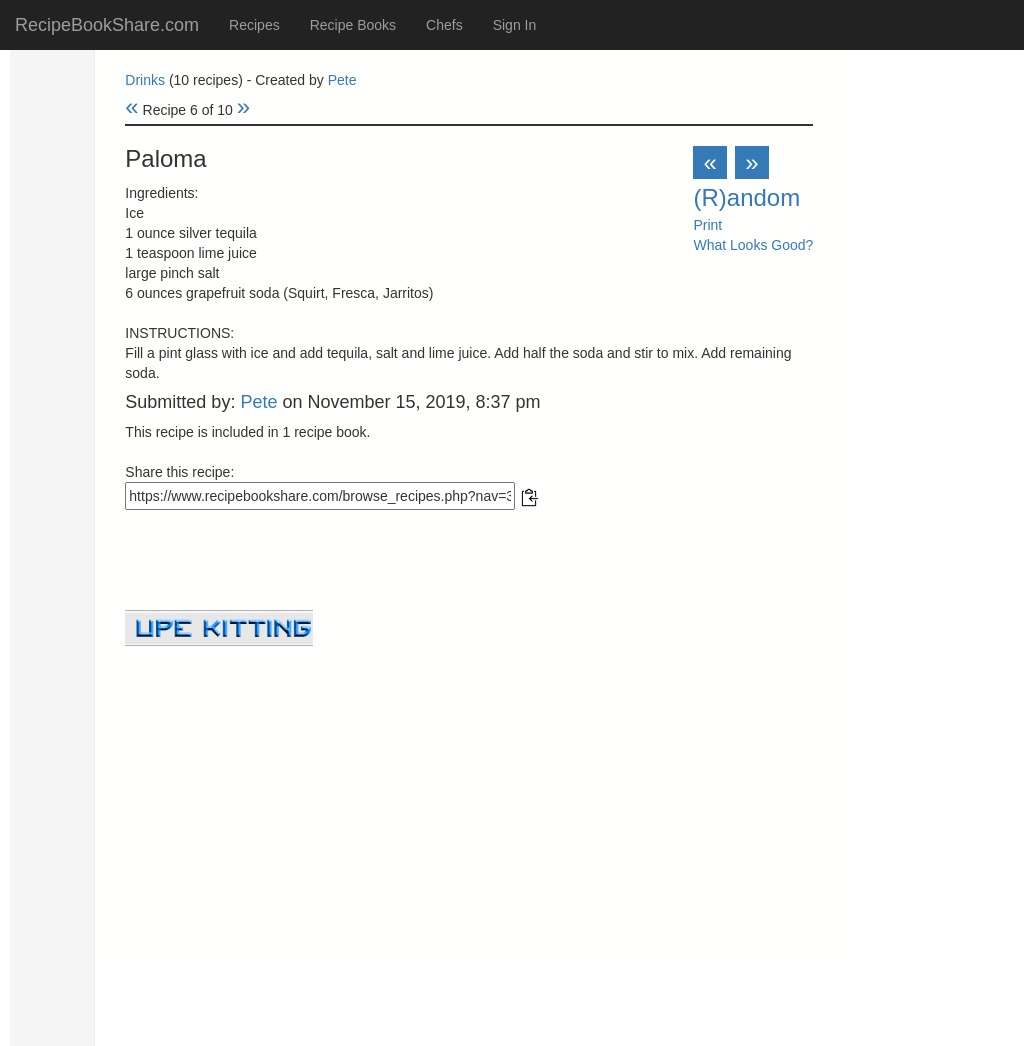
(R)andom (746, 197)
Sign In (515, 25)
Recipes (254, 25)
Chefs (444, 25)
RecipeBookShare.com (107, 25)
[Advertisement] (469, 786)
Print (707, 225)
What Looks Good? (753, 245)
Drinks (145, 80)
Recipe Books (353, 25)
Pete (342, 80)
